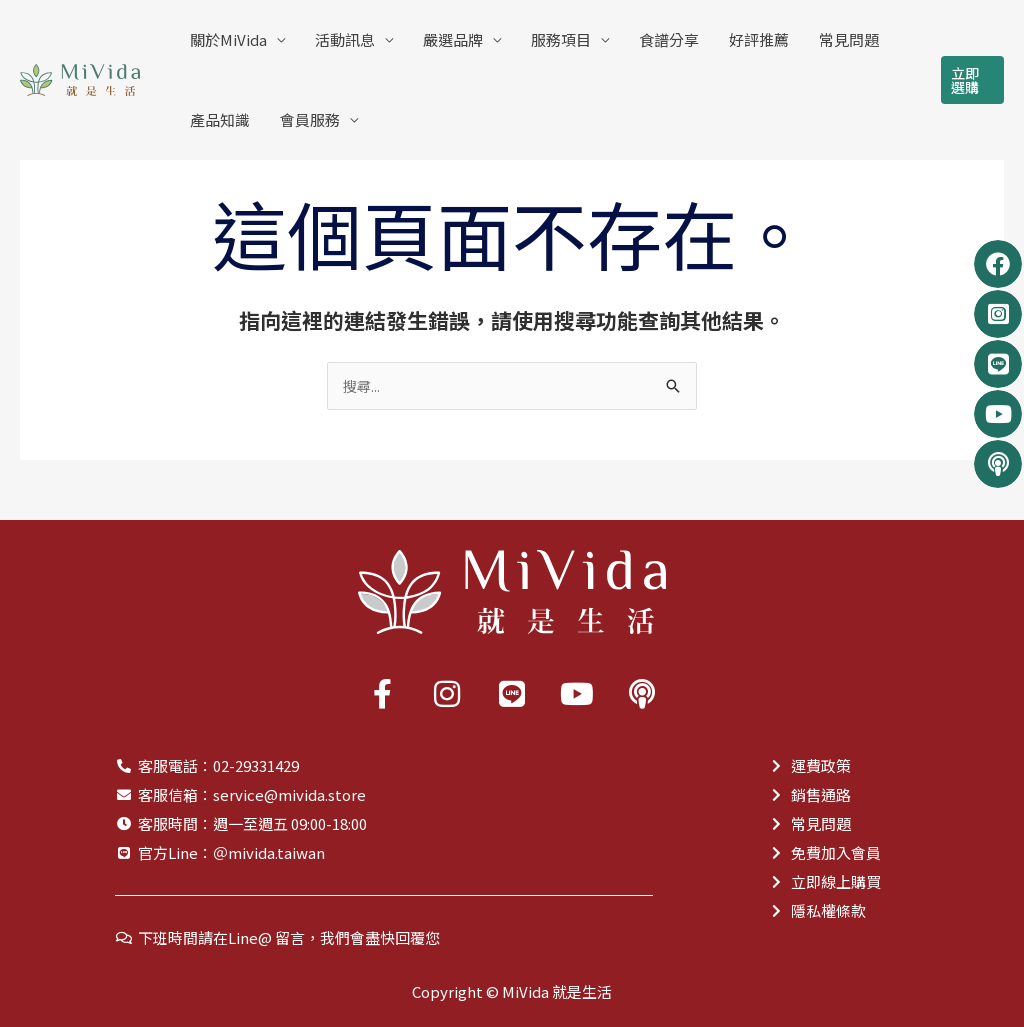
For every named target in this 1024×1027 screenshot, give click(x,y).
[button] (972, 80)
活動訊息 (345, 39)
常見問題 (849, 39)
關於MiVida (228, 39)
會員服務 (310, 119)
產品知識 (220, 119)
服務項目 (561, 39)
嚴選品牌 (453, 39)
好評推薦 (759, 39)
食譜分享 (669, 39)
